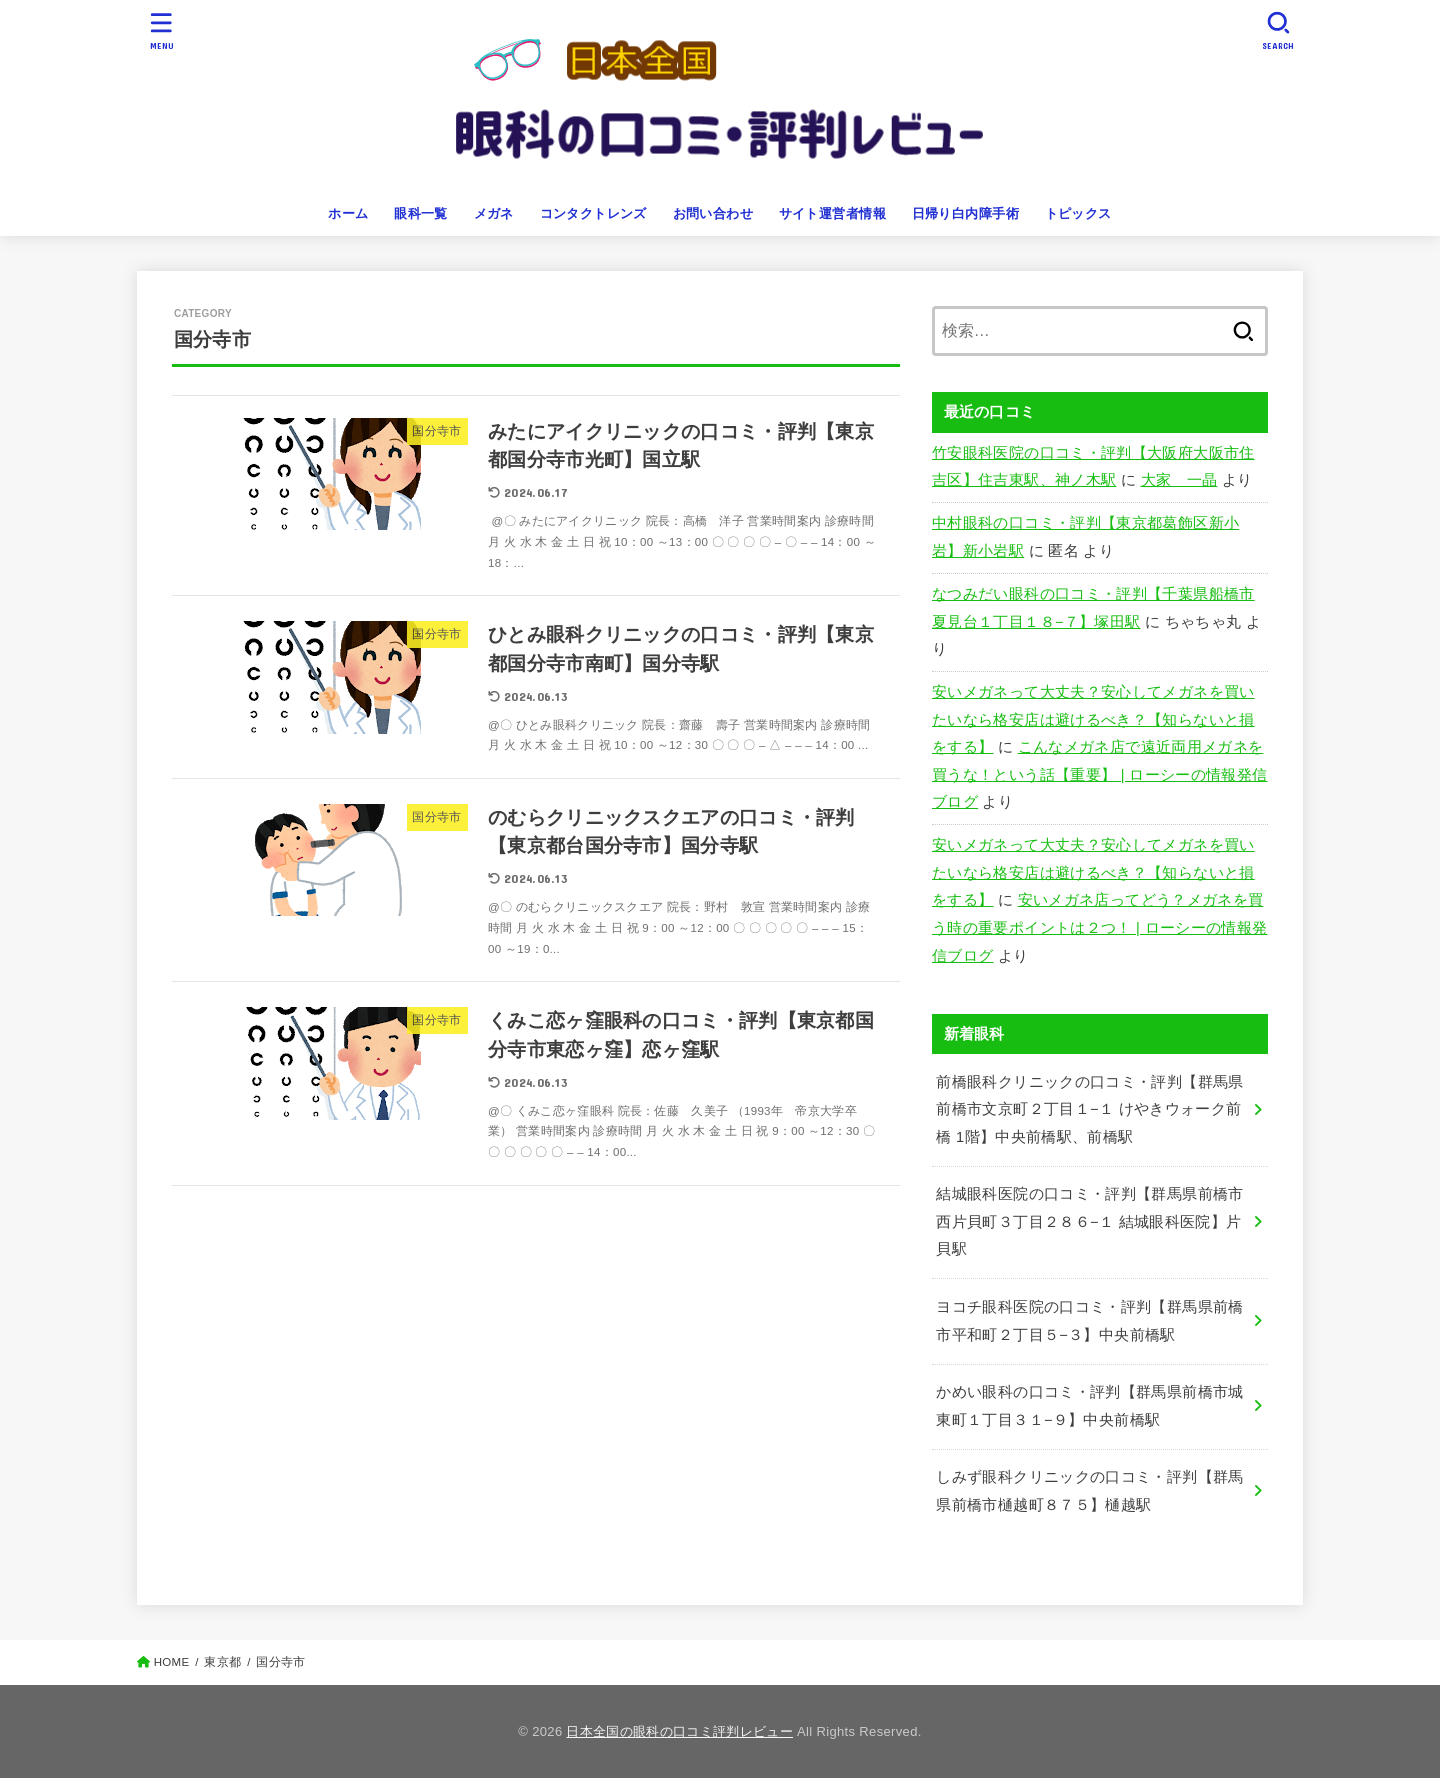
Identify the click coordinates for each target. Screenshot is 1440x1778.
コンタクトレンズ (593, 213)
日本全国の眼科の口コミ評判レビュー (679, 1731)
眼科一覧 (421, 213)
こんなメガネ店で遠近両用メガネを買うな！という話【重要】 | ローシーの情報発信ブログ (1100, 774)
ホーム (348, 213)
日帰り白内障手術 (965, 213)
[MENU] (162, 30)
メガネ (494, 213)
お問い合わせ (713, 213)
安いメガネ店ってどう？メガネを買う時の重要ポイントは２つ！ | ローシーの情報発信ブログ (1100, 927)
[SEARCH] (1278, 30)
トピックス (1078, 213)
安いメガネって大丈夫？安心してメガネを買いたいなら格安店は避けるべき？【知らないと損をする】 (1093, 719)
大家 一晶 (1179, 480)
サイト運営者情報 (832, 213)
